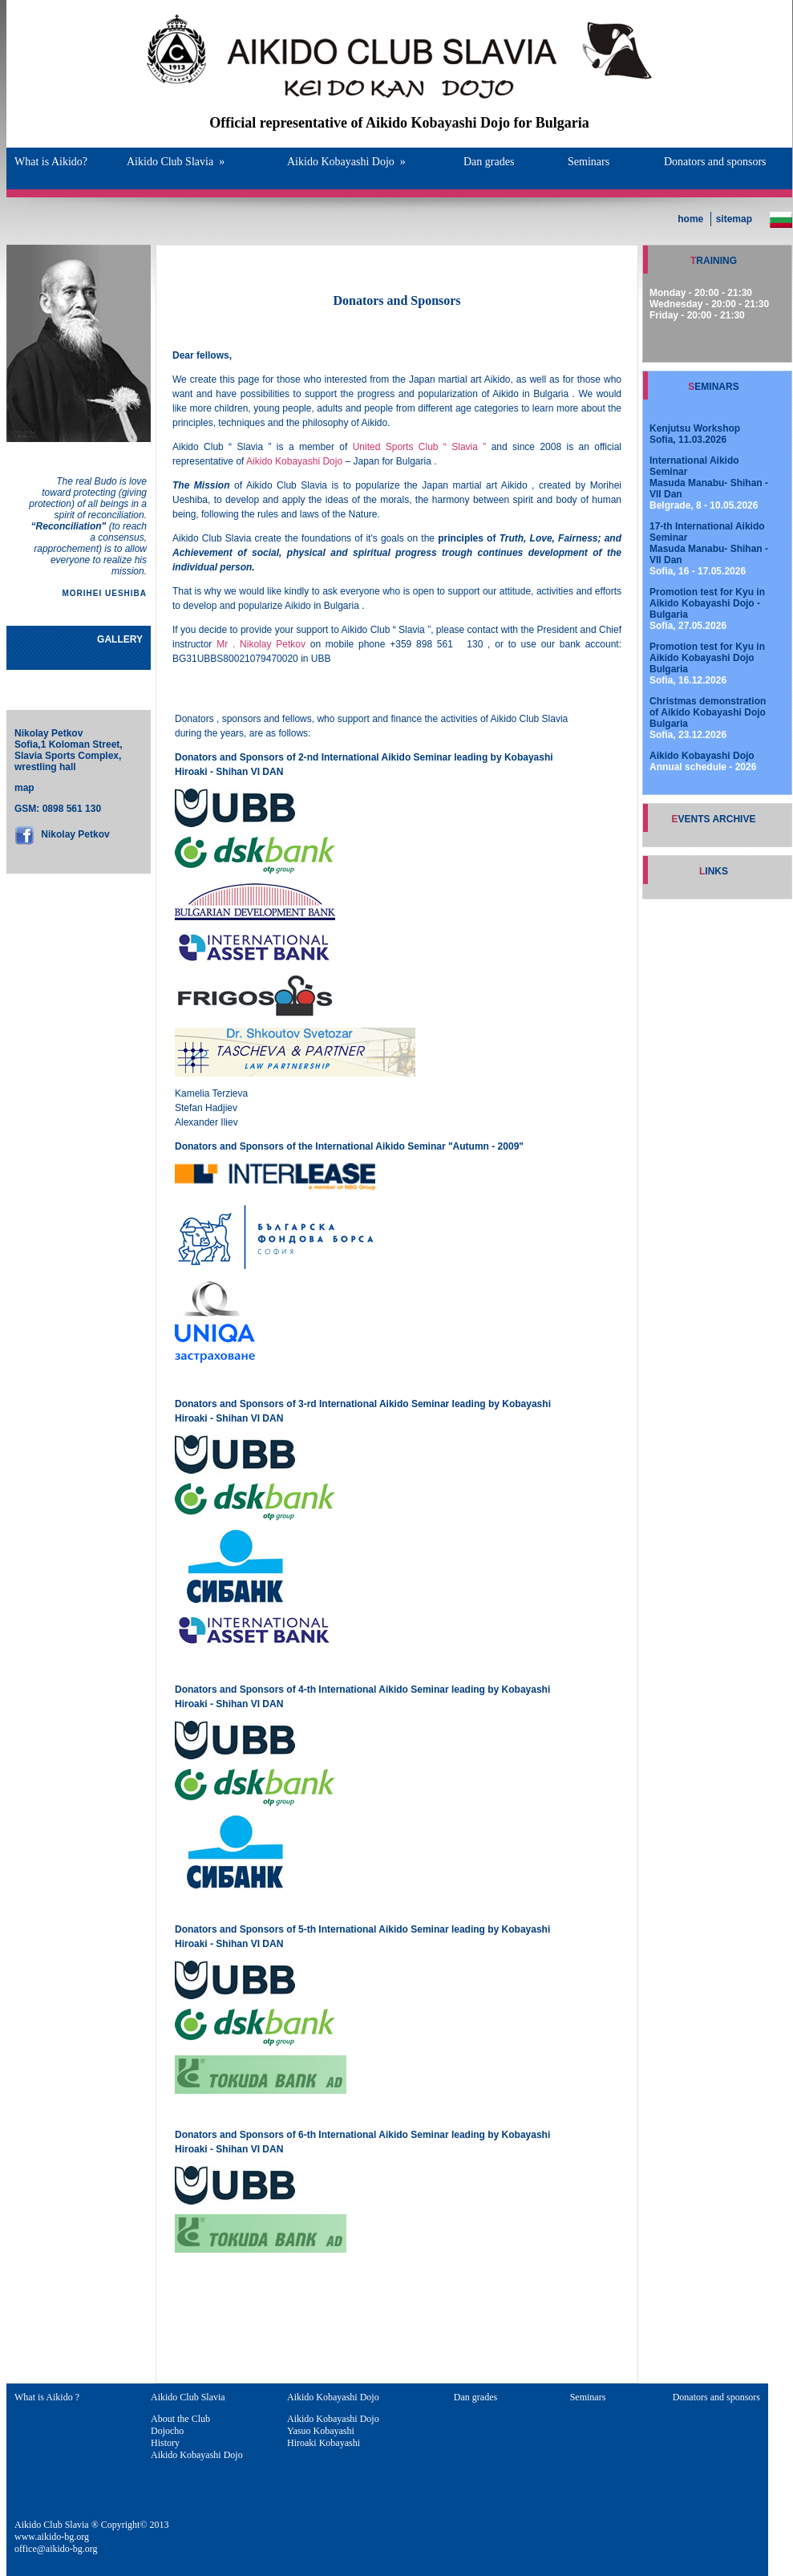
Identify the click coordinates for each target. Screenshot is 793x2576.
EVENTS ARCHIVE (714, 819)
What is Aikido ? (46, 2397)
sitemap (734, 219)
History (165, 2442)
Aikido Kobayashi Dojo (346, 162)
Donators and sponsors (715, 162)
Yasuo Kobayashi (320, 2430)
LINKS (713, 871)
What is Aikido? (50, 162)
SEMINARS (713, 386)
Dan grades (488, 162)
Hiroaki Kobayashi (323, 2442)
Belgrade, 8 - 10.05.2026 (708, 483)
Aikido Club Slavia (176, 162)
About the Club (180, 2418)
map (24, 787)
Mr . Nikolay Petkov (260, 644)
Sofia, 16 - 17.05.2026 (708, 549)
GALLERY (120, 639)
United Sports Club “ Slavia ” (420, 446)
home (690, 219)
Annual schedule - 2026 (702, 761)
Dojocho (167, 2430)
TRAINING (713, 260)
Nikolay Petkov (74, 834)
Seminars (588, 162)
